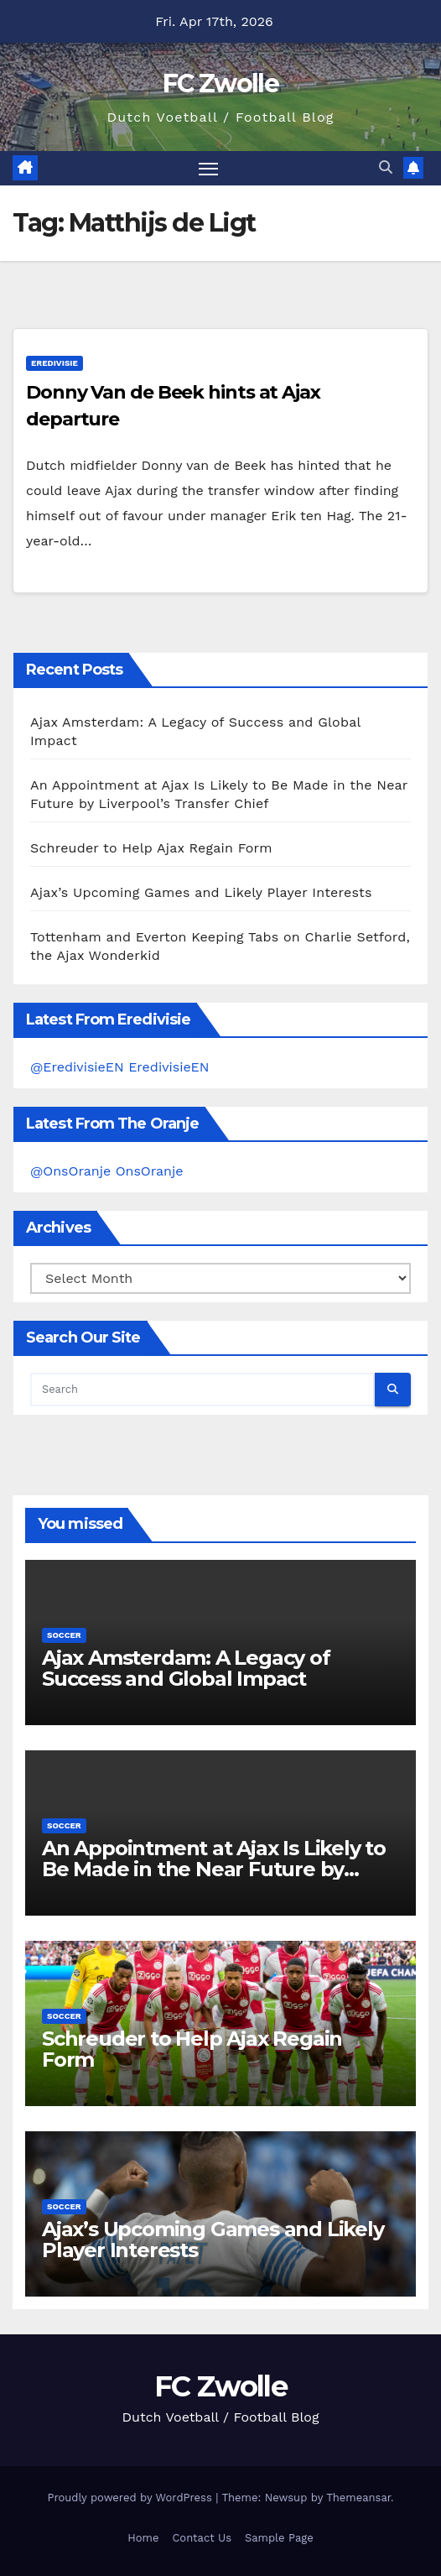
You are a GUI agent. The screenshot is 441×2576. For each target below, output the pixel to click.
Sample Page (279, 2538)
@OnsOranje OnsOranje (107, 1171)
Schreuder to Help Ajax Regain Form (151, 848)
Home (142, 2538)
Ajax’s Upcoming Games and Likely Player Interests (201, 892)
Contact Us (201, 2538)
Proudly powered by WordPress (131, 2497)
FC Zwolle (220, 83)
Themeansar (358, 2497)
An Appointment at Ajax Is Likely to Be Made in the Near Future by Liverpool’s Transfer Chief (214, 1869)
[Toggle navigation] (208, 168)
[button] (385, 167)
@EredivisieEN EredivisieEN (120, 1067)
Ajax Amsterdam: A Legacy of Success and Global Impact (186, 1668)
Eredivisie (54, 363)
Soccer (64, 1635)
